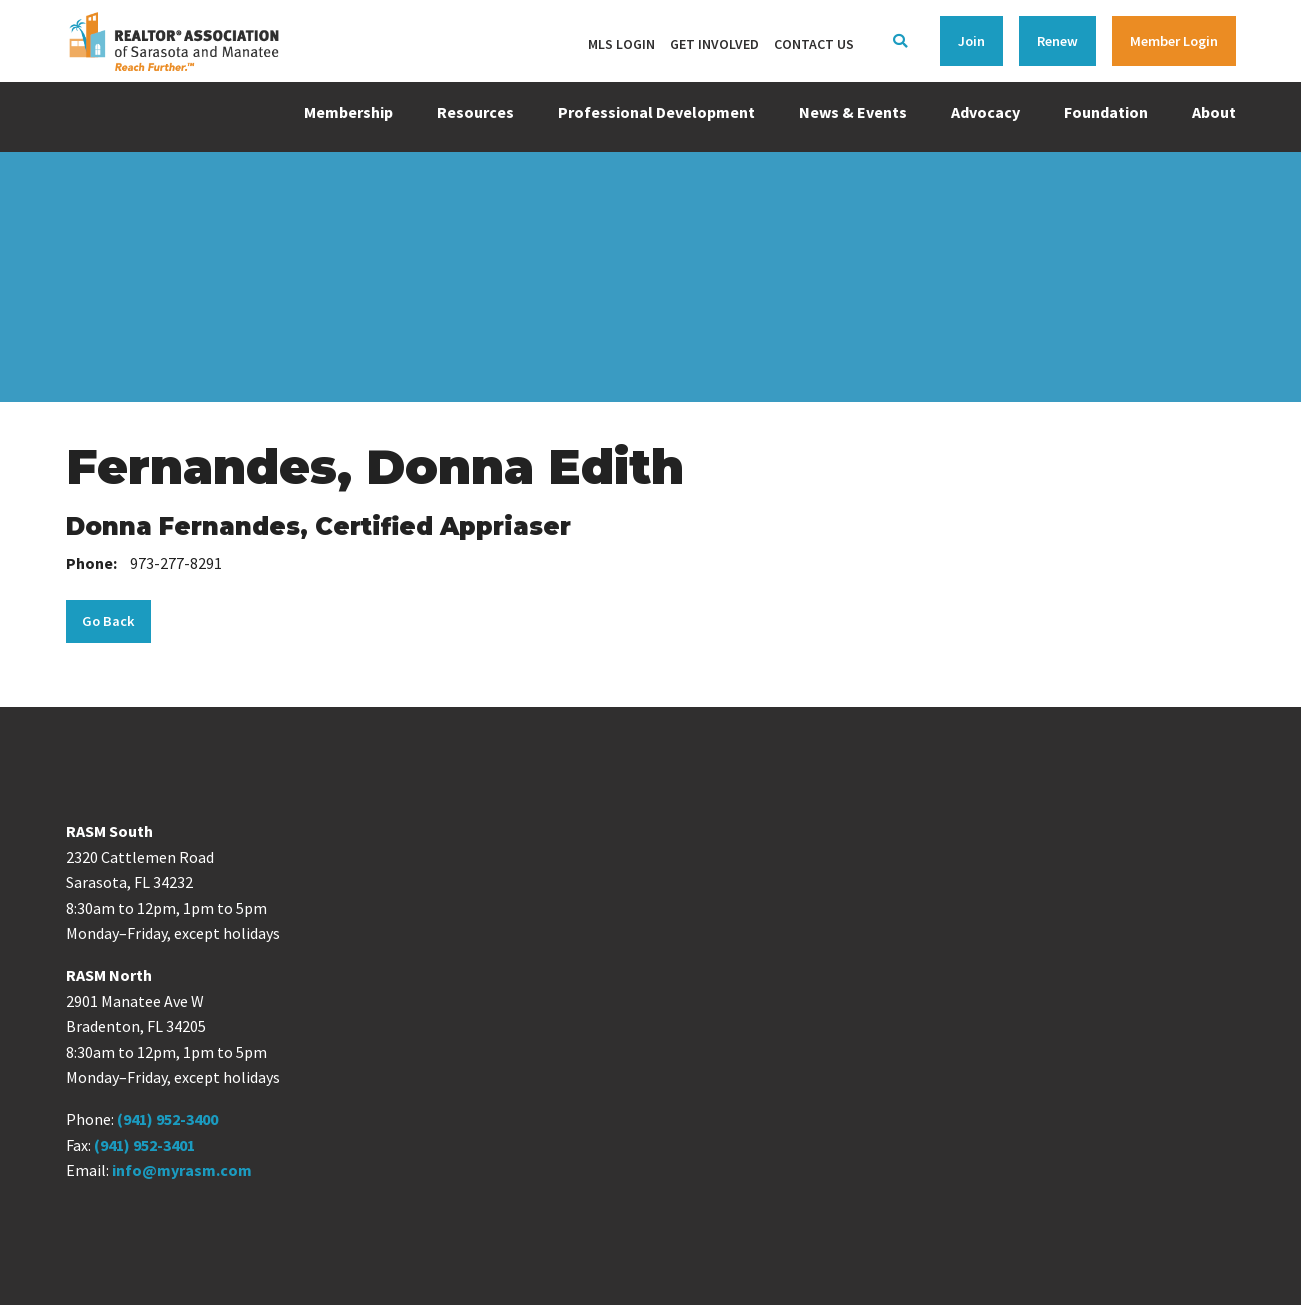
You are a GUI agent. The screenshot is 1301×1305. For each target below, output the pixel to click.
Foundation (1106, 112)
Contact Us (814, 44)
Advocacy (985, 112)
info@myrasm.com (182, 1170)
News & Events (853, 112)
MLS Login (621, 44)
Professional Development (656, 112)
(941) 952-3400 (167, 1119)
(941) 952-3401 (144, 1145)
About (1214, 112)
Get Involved (714, 44)
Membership (348, 112)
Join (971, 41)
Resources (475, 112)
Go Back (108, 621)
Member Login (1174, 41)
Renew (1057, 41)
